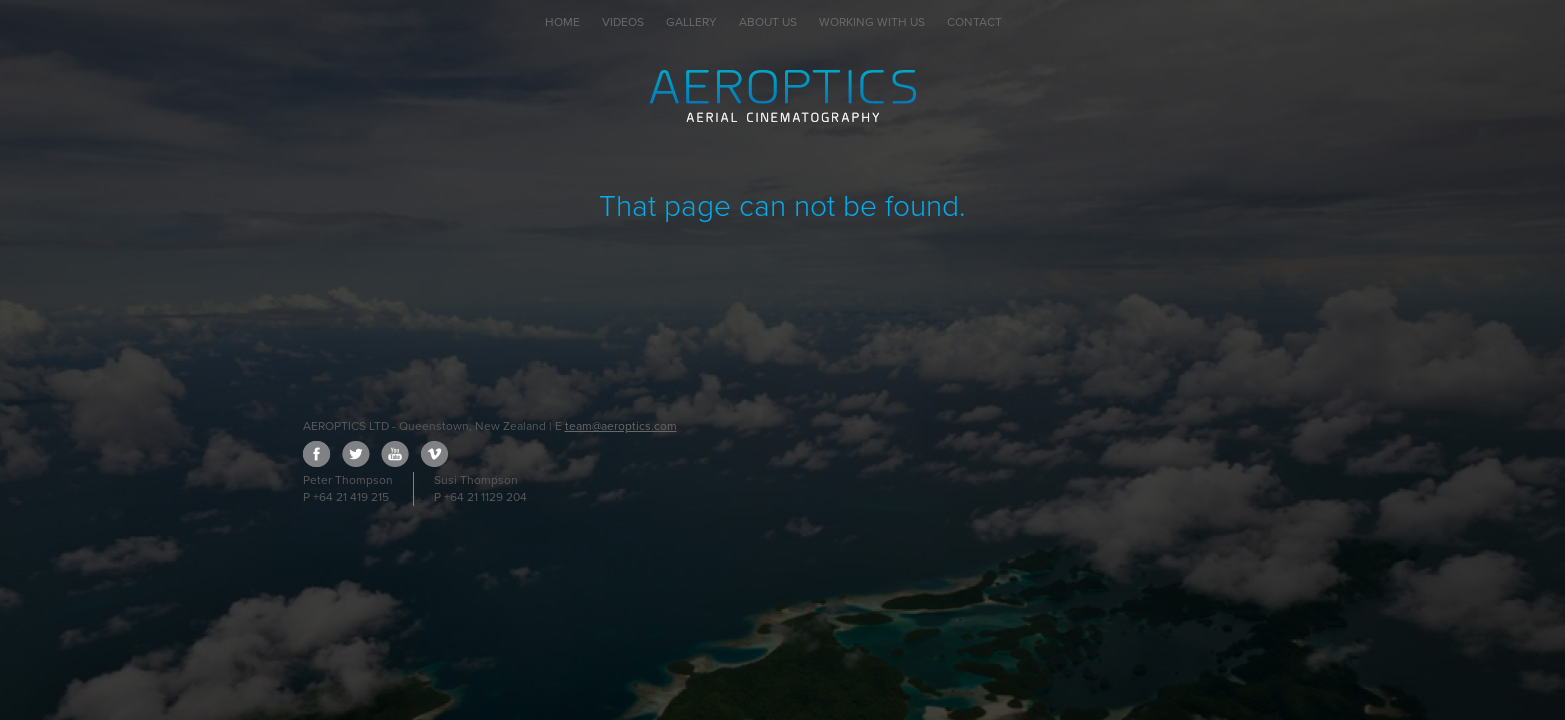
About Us (768, 22)
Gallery (691, 22)
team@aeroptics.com (621, 426)
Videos (623, 22)
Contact (974, 22)
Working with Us (872, 22)
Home (562, 22)
